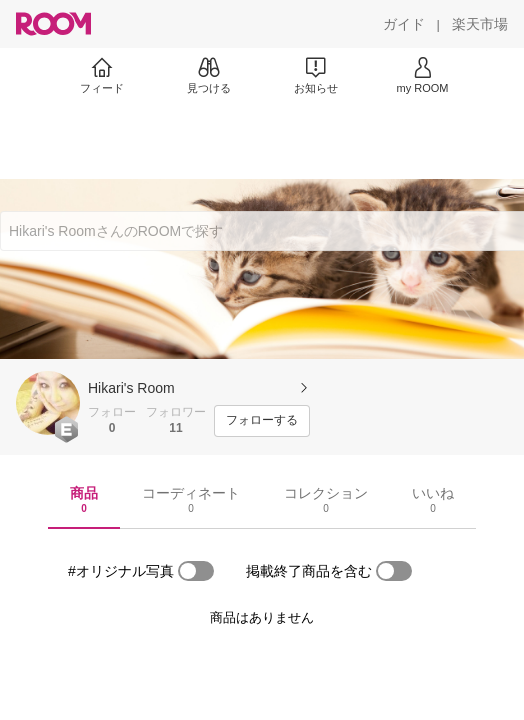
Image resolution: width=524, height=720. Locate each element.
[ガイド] (404, 24)
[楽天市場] (480, 24)
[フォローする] (262, 421)
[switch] (196, 571)
